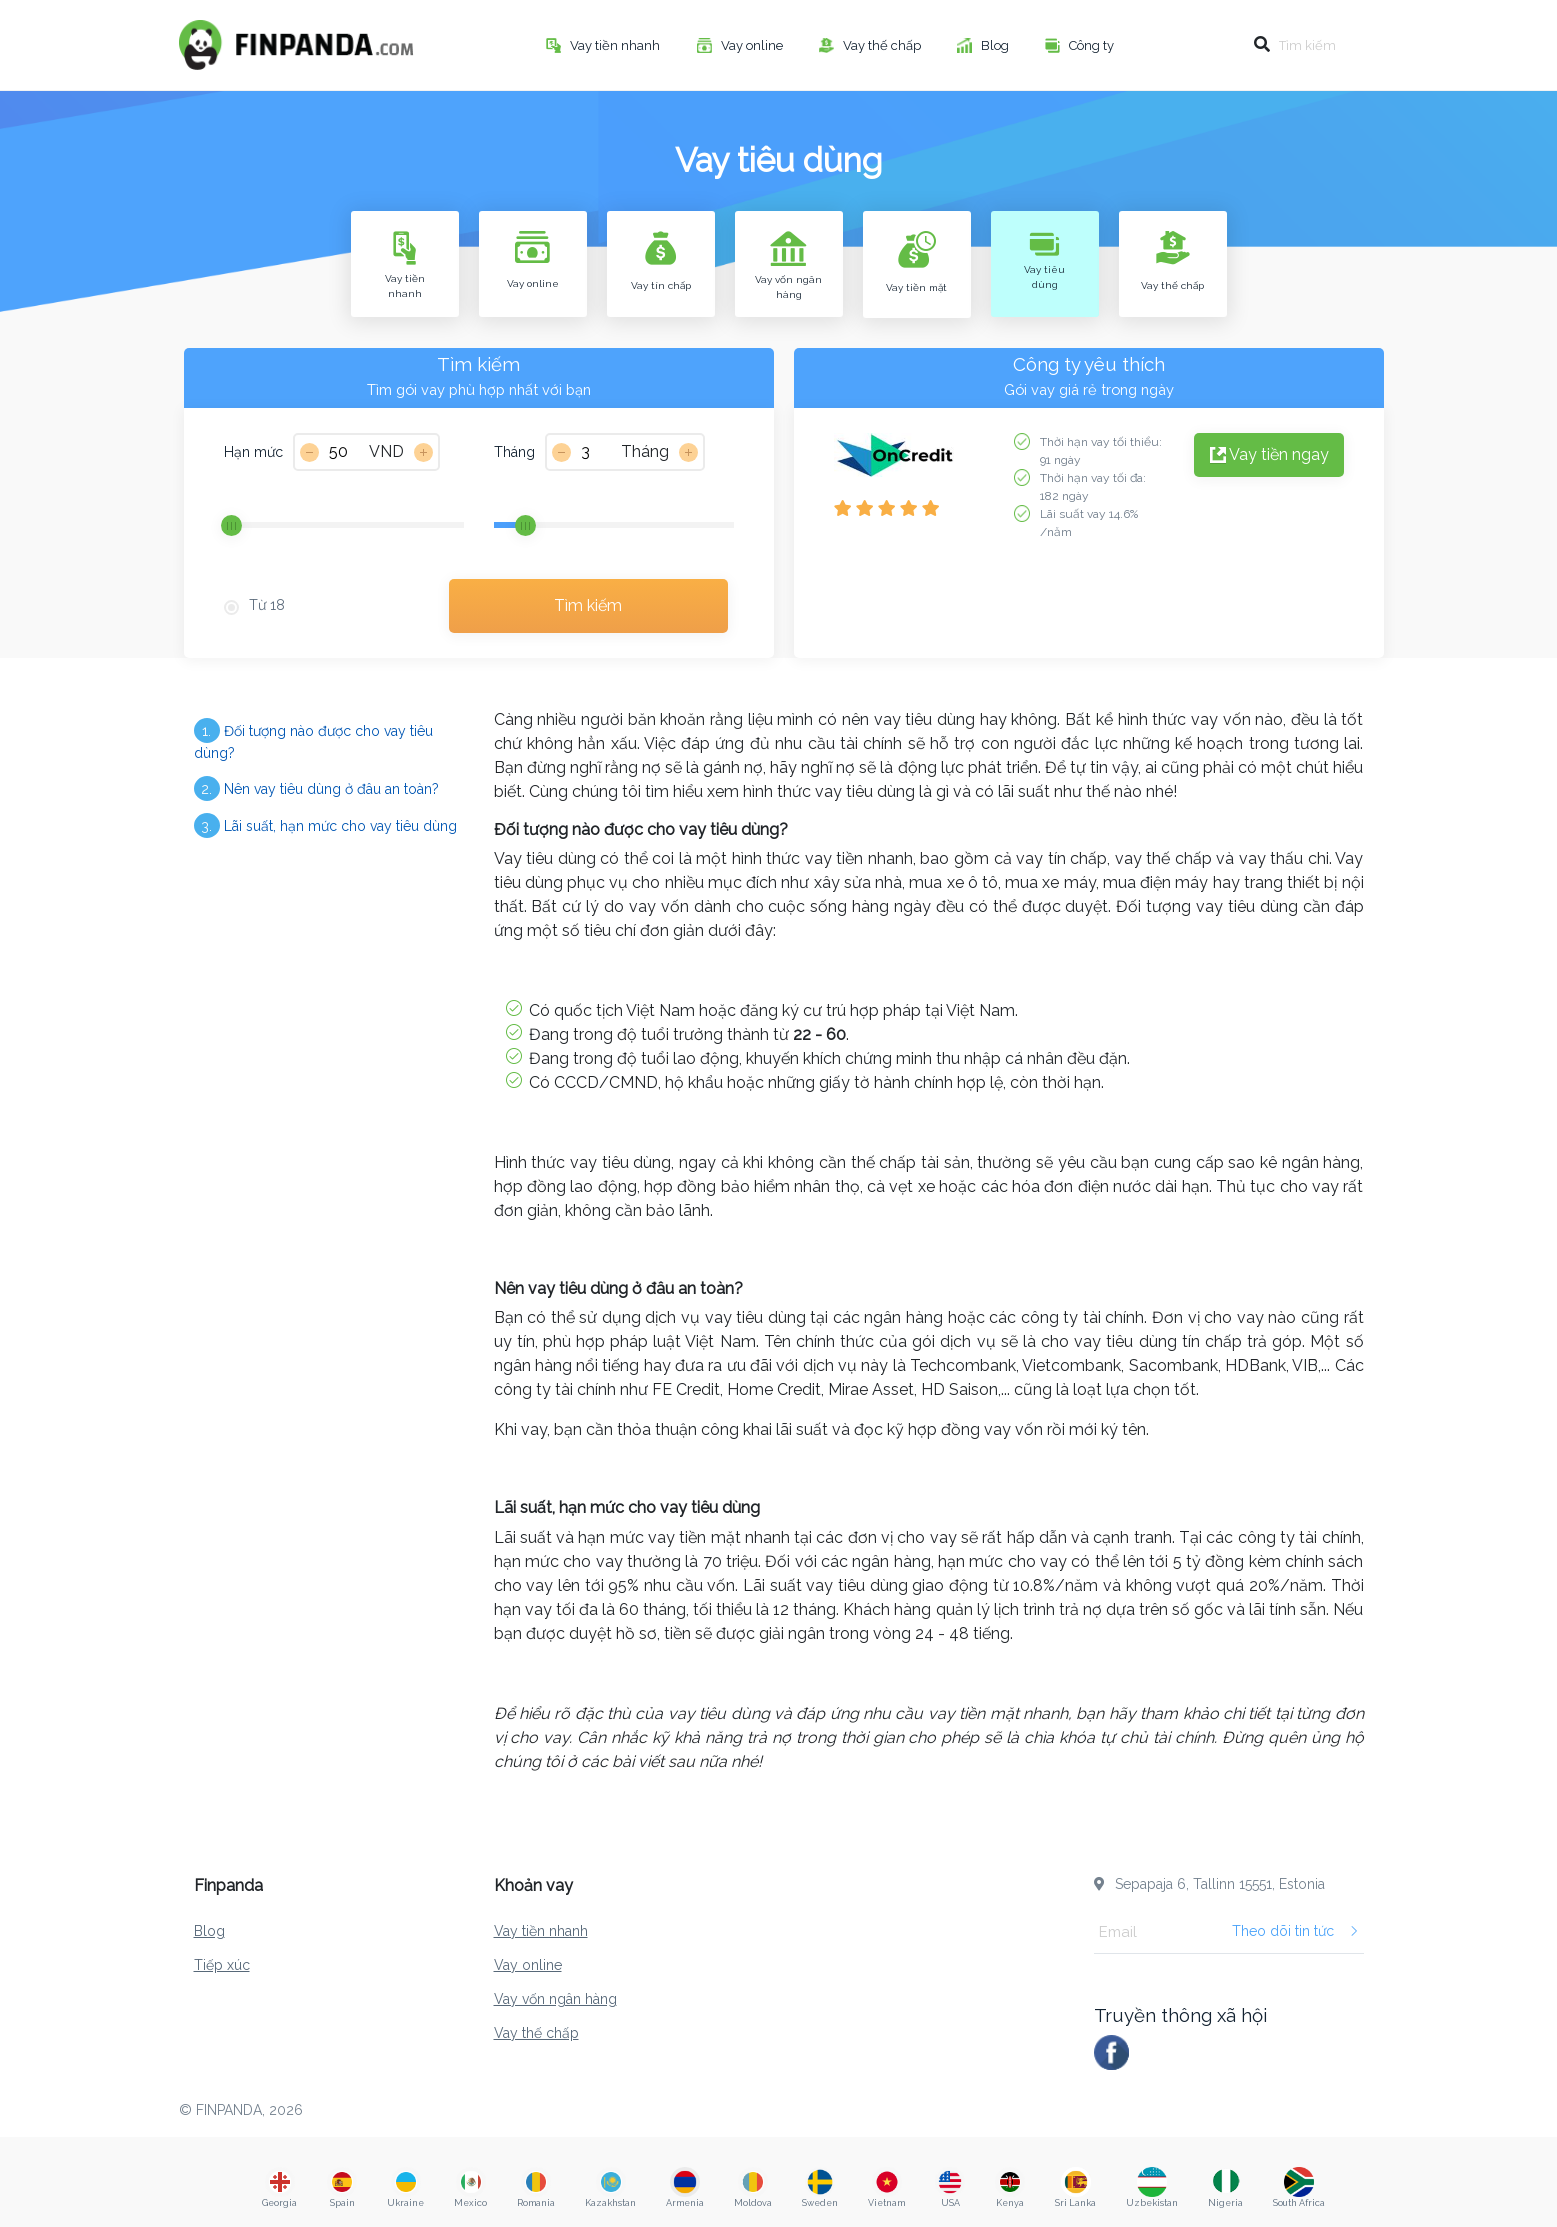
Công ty (1093, 45)
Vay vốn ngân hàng (555, 1999)
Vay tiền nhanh (616, 45)
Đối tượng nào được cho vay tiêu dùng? (313, 739)
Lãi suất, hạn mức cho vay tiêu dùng (325, 825)
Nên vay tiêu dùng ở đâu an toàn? (316, 788)
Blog (996, 45)
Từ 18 (267, 605)
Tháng (514, 452)
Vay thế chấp (883, 45)
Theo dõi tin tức (1295, 1931)
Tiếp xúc (222, 1965)
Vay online (753, 45)
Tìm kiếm (588, 605)
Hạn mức (253, 452)
